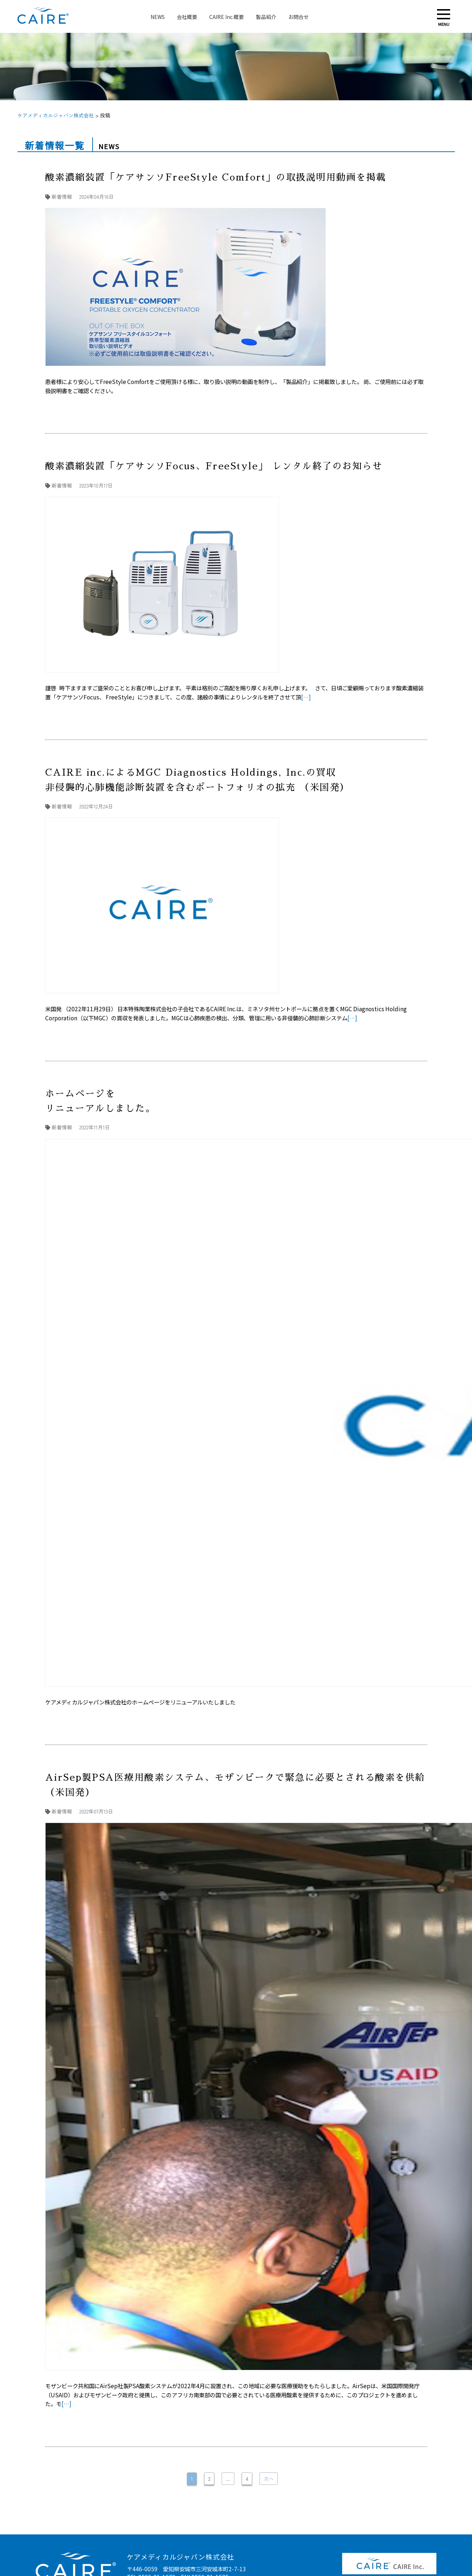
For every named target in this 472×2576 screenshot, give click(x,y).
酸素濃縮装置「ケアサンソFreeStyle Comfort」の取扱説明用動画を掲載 (217, 177)
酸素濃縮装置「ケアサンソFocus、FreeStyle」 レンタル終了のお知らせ (214, 466)
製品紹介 (266, 16)
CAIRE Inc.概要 (226, 16)
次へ (269, 2478)
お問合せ (298, 16)
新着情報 (61, 196)
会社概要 (187, 16)
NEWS (158, 16)
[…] (306, 697)
